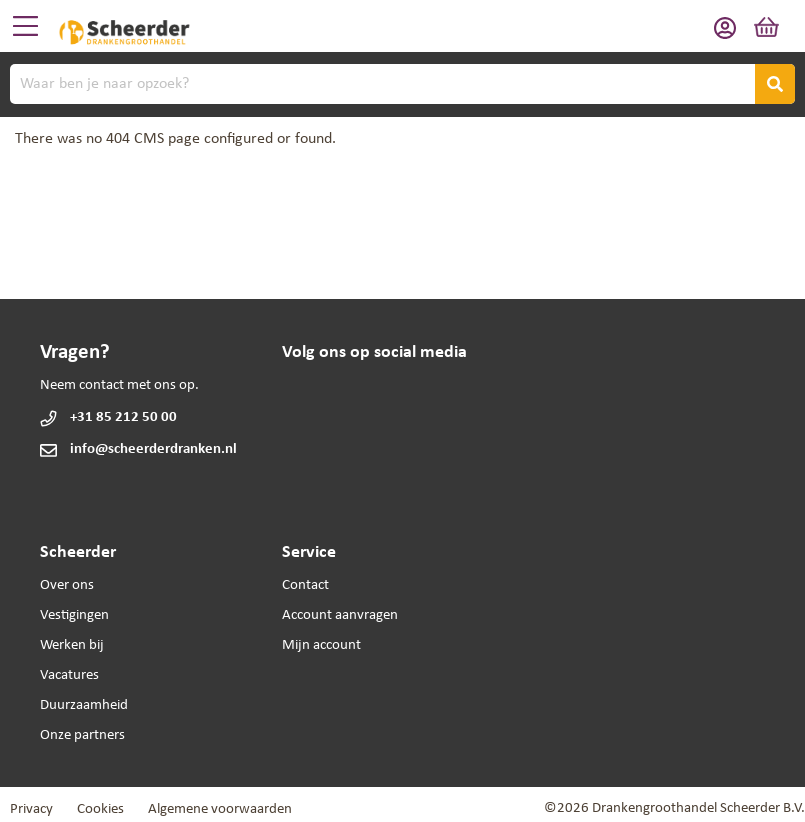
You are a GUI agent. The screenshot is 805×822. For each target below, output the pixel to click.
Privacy (31, 809)
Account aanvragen (340, 615)
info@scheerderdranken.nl (153, 449)
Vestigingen (74, 615)
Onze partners (82, 735)
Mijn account (321, 645)
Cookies (100, 809)
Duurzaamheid (84, 705)
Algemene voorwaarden (220, 809)
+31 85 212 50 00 (123, 417)
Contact (305, 585)
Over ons (67, 585)
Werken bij (72, 645)
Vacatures (69, 675)
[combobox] (402, 84)
